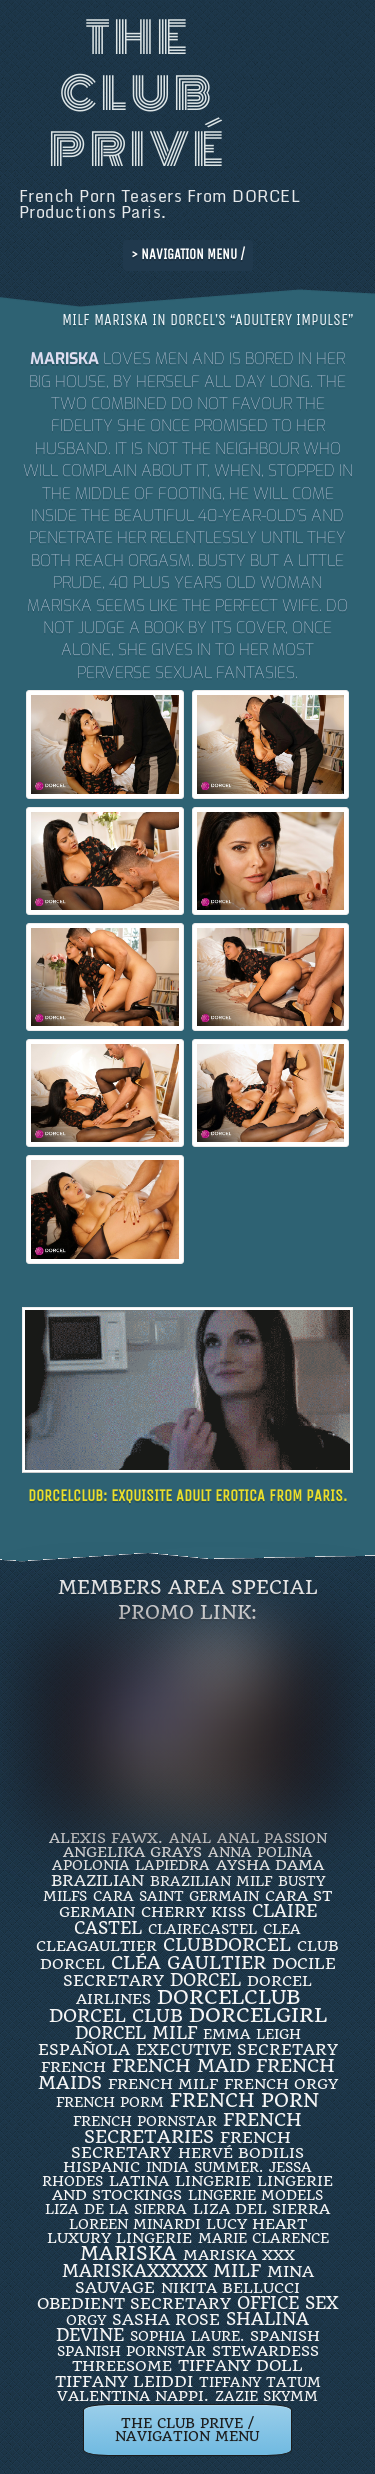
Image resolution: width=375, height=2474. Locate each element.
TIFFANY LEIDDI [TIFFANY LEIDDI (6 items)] (124, 2381)
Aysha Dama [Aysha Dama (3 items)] (270, 1865)
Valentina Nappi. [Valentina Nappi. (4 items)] (133, 2396)
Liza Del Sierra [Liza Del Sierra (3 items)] (261, 2209)
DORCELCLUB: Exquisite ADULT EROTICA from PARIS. (187, 1495)
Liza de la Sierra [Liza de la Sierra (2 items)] (116, 2209)
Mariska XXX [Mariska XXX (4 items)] (239, 2255)
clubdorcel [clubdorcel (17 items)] (227, 1944)
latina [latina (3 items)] (139, 2181)
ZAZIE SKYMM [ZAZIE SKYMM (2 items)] (266, 2396)
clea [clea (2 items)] (282, 1929)
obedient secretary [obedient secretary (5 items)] (134, 2303)
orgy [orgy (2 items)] (86, 2320)
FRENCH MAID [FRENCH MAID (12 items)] (181, 2066)
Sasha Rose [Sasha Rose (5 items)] (166, 2319)
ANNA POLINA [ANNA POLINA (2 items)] (260, 1852)
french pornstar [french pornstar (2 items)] (145, 2121)
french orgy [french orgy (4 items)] (281, 2084)
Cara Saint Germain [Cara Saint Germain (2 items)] (176, 1896)
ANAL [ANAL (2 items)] (190, 1838)
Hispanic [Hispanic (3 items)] (101, 2167)
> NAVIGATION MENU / (188, 254)
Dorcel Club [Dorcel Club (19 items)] (116, 2016)
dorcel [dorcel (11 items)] (205, 1980)
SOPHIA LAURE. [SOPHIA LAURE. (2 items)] (187, 2336)
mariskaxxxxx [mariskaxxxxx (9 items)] (134, 2271)
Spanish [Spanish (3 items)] (285, 2336)
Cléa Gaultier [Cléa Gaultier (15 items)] (188, 1962)
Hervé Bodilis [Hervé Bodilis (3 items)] (241, 2153)
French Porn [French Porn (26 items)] (244, 2100)
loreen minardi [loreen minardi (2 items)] (134, 2224)
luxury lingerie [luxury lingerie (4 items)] (119, 2238)
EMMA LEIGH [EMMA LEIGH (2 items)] (252, 2034)
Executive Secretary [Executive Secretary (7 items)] (237, 2049)
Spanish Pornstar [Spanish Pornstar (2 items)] (131, 2351)
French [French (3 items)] (73, 2067)
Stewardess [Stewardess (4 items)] (265, 2351)
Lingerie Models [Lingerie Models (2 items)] (255, 2195)
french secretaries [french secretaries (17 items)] (193, 2128)
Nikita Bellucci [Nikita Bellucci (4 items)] (230, 2288)
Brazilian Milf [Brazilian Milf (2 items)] (211, 1881)
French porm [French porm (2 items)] (110, 2102)
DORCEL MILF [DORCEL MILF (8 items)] (136, 2033)
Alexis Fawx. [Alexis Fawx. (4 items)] (106, 1838)
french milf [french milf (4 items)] (163, 2084)
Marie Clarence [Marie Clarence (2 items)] (263, 2238)
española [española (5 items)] (84, 2049)
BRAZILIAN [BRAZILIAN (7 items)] (97, 1880)
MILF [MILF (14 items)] (237, 2270)
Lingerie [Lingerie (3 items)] (213, 2181)
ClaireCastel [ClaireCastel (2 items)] (202, 1929)
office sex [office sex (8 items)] (287, 2303)
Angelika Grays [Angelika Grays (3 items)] (132, 1852)
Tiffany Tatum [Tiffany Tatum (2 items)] (260, 2382)
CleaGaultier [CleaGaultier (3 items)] (96, 1946)
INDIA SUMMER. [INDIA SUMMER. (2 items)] (204, 2167)
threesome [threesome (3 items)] (122, 2366)
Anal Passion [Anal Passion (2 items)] (272, 1838)
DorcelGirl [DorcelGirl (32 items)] (258, 2015)
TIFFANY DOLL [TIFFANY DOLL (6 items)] (240, 2365)
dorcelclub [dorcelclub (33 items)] (228, 1997)
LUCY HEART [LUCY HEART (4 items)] (256, 2224)
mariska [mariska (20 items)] (128, 2254)
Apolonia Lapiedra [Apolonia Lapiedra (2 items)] (131, 1865)
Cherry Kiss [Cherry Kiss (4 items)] (193, 1912)
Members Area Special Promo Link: (188, 1600)
